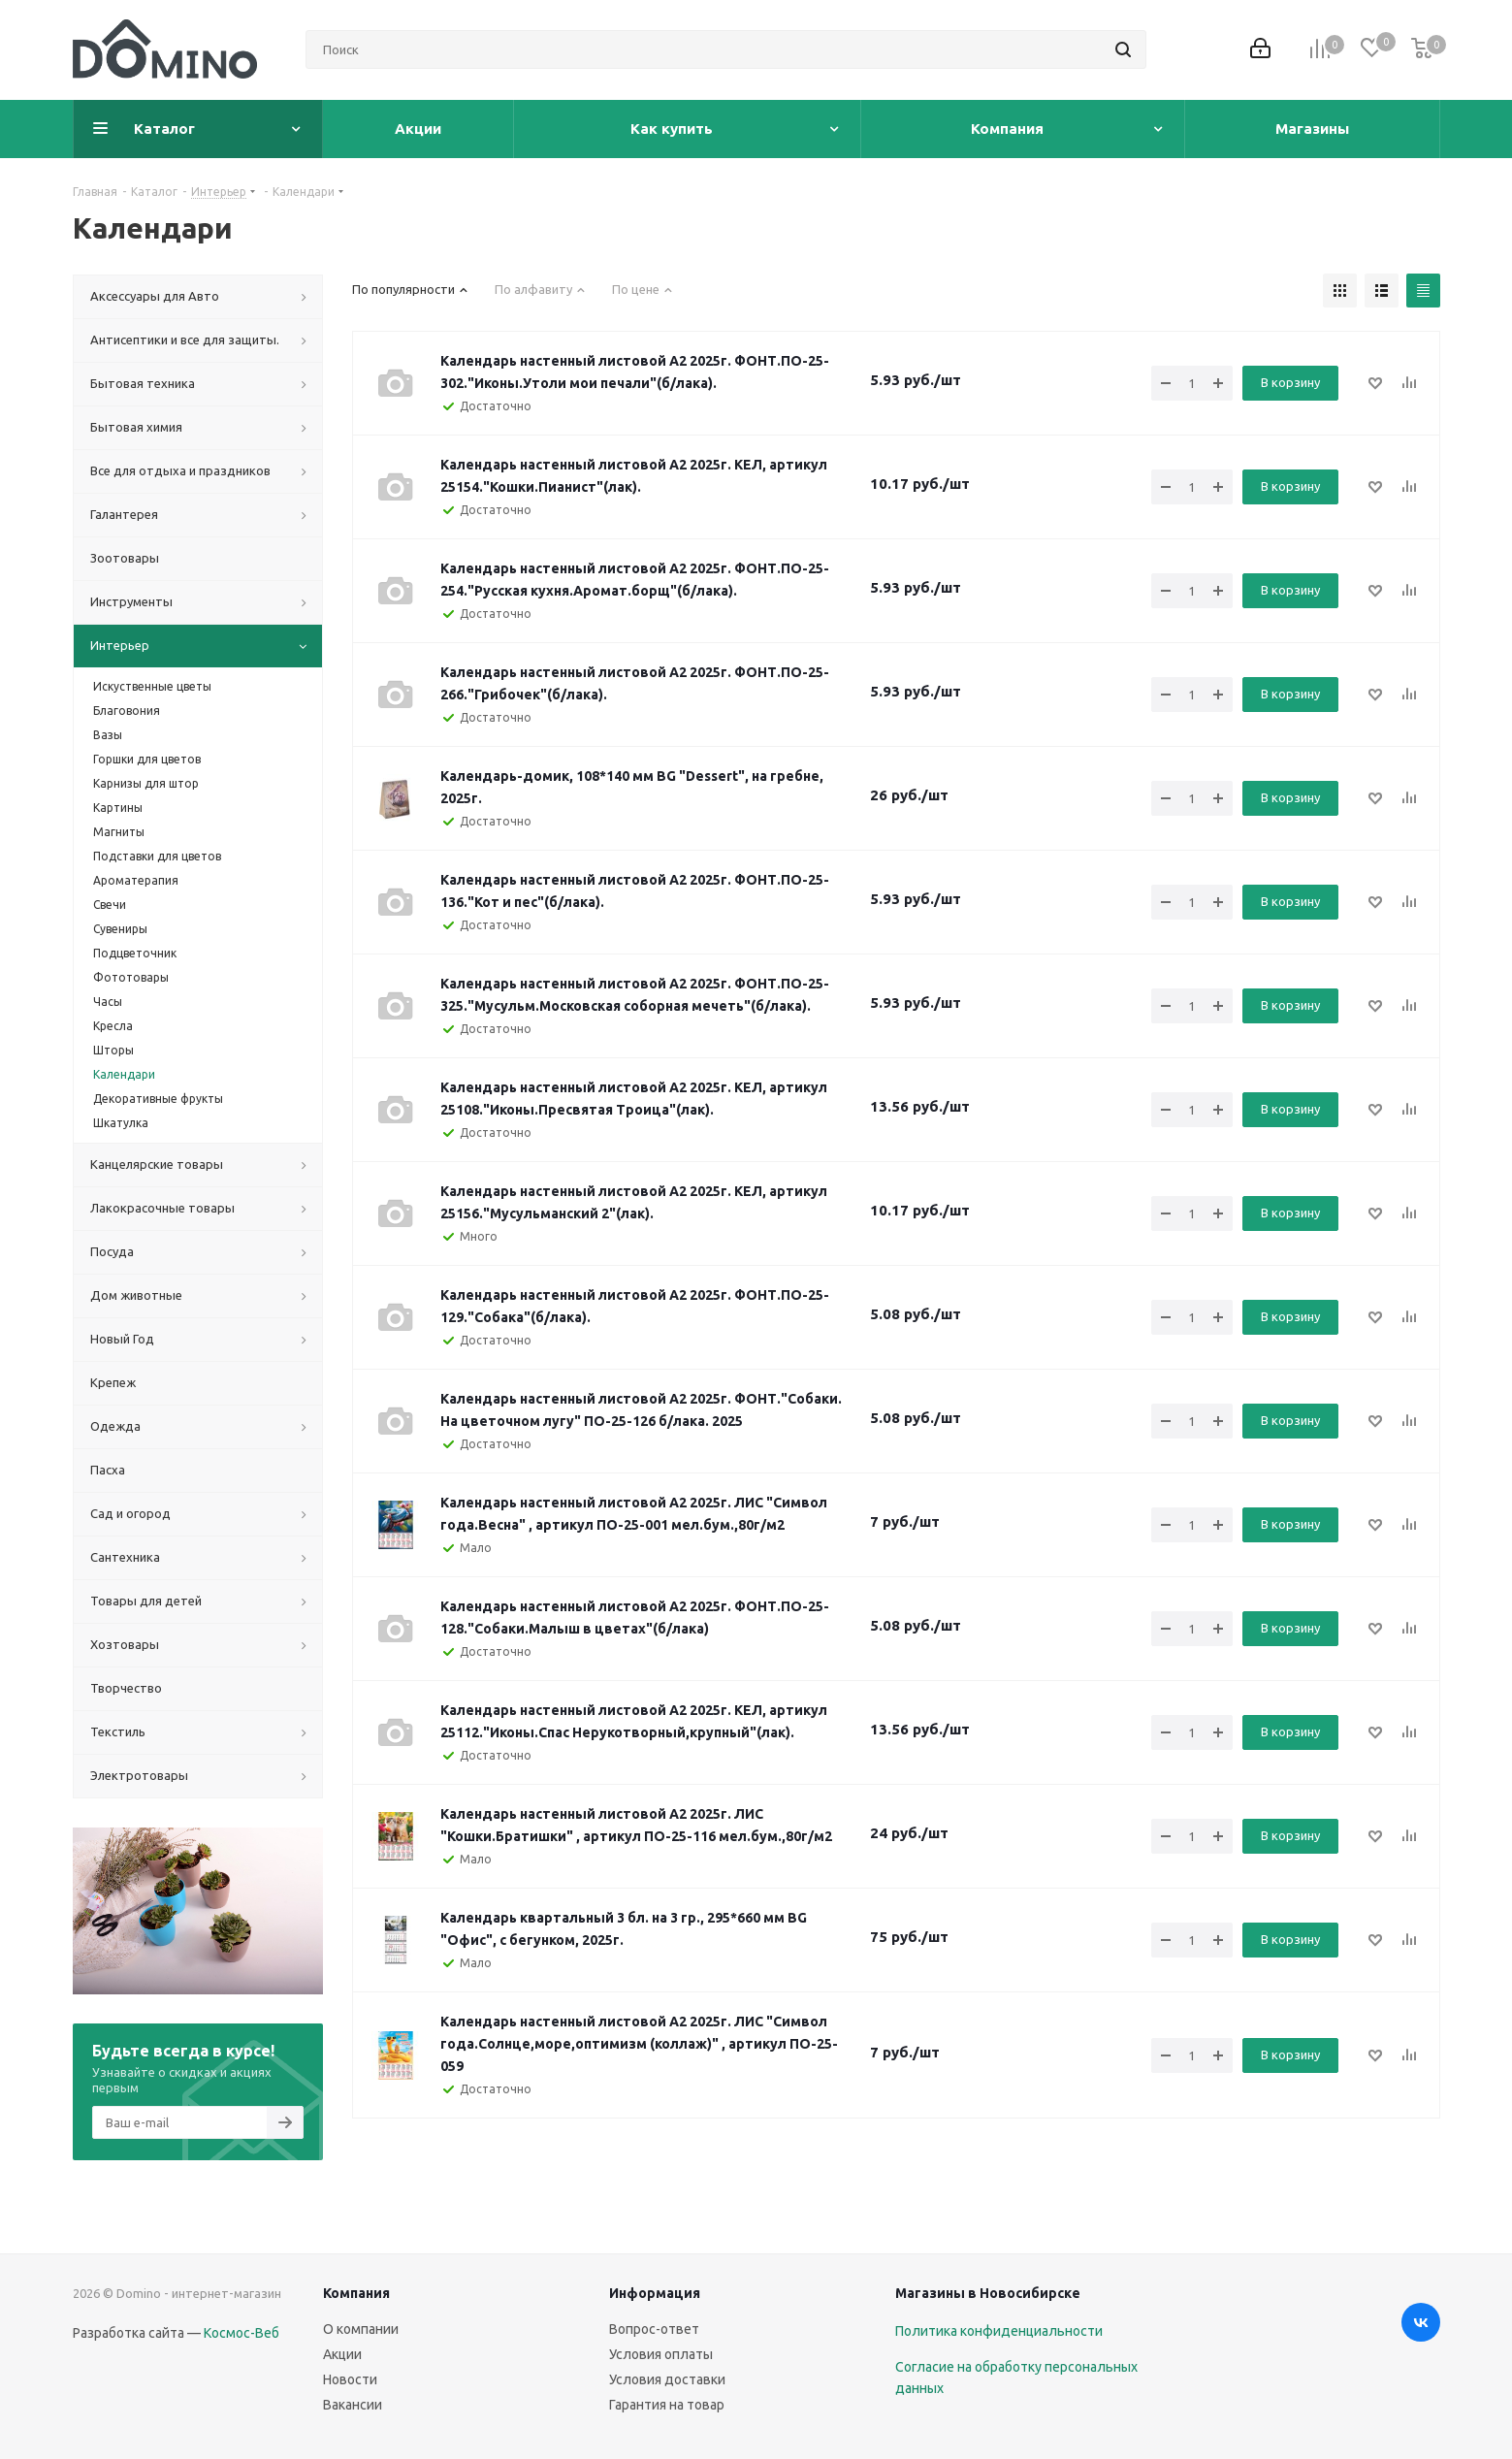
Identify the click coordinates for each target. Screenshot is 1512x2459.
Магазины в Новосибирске (987, 2293)
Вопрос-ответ (654, 2329)
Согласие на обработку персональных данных (1016, 2377)
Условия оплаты (661, 2354)
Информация (654, 2293)
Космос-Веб (241, 2333)
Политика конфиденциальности (999, 2331)
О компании (361, 2329)
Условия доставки (667, 2379)
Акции (342, 2354)
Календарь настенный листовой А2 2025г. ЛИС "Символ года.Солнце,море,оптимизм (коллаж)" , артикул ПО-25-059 (639, 2044)
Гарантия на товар (666, 2404)
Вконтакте (1420, 2322)
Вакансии (352, 2404)
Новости (350, 2379)
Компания (356, 2293)
